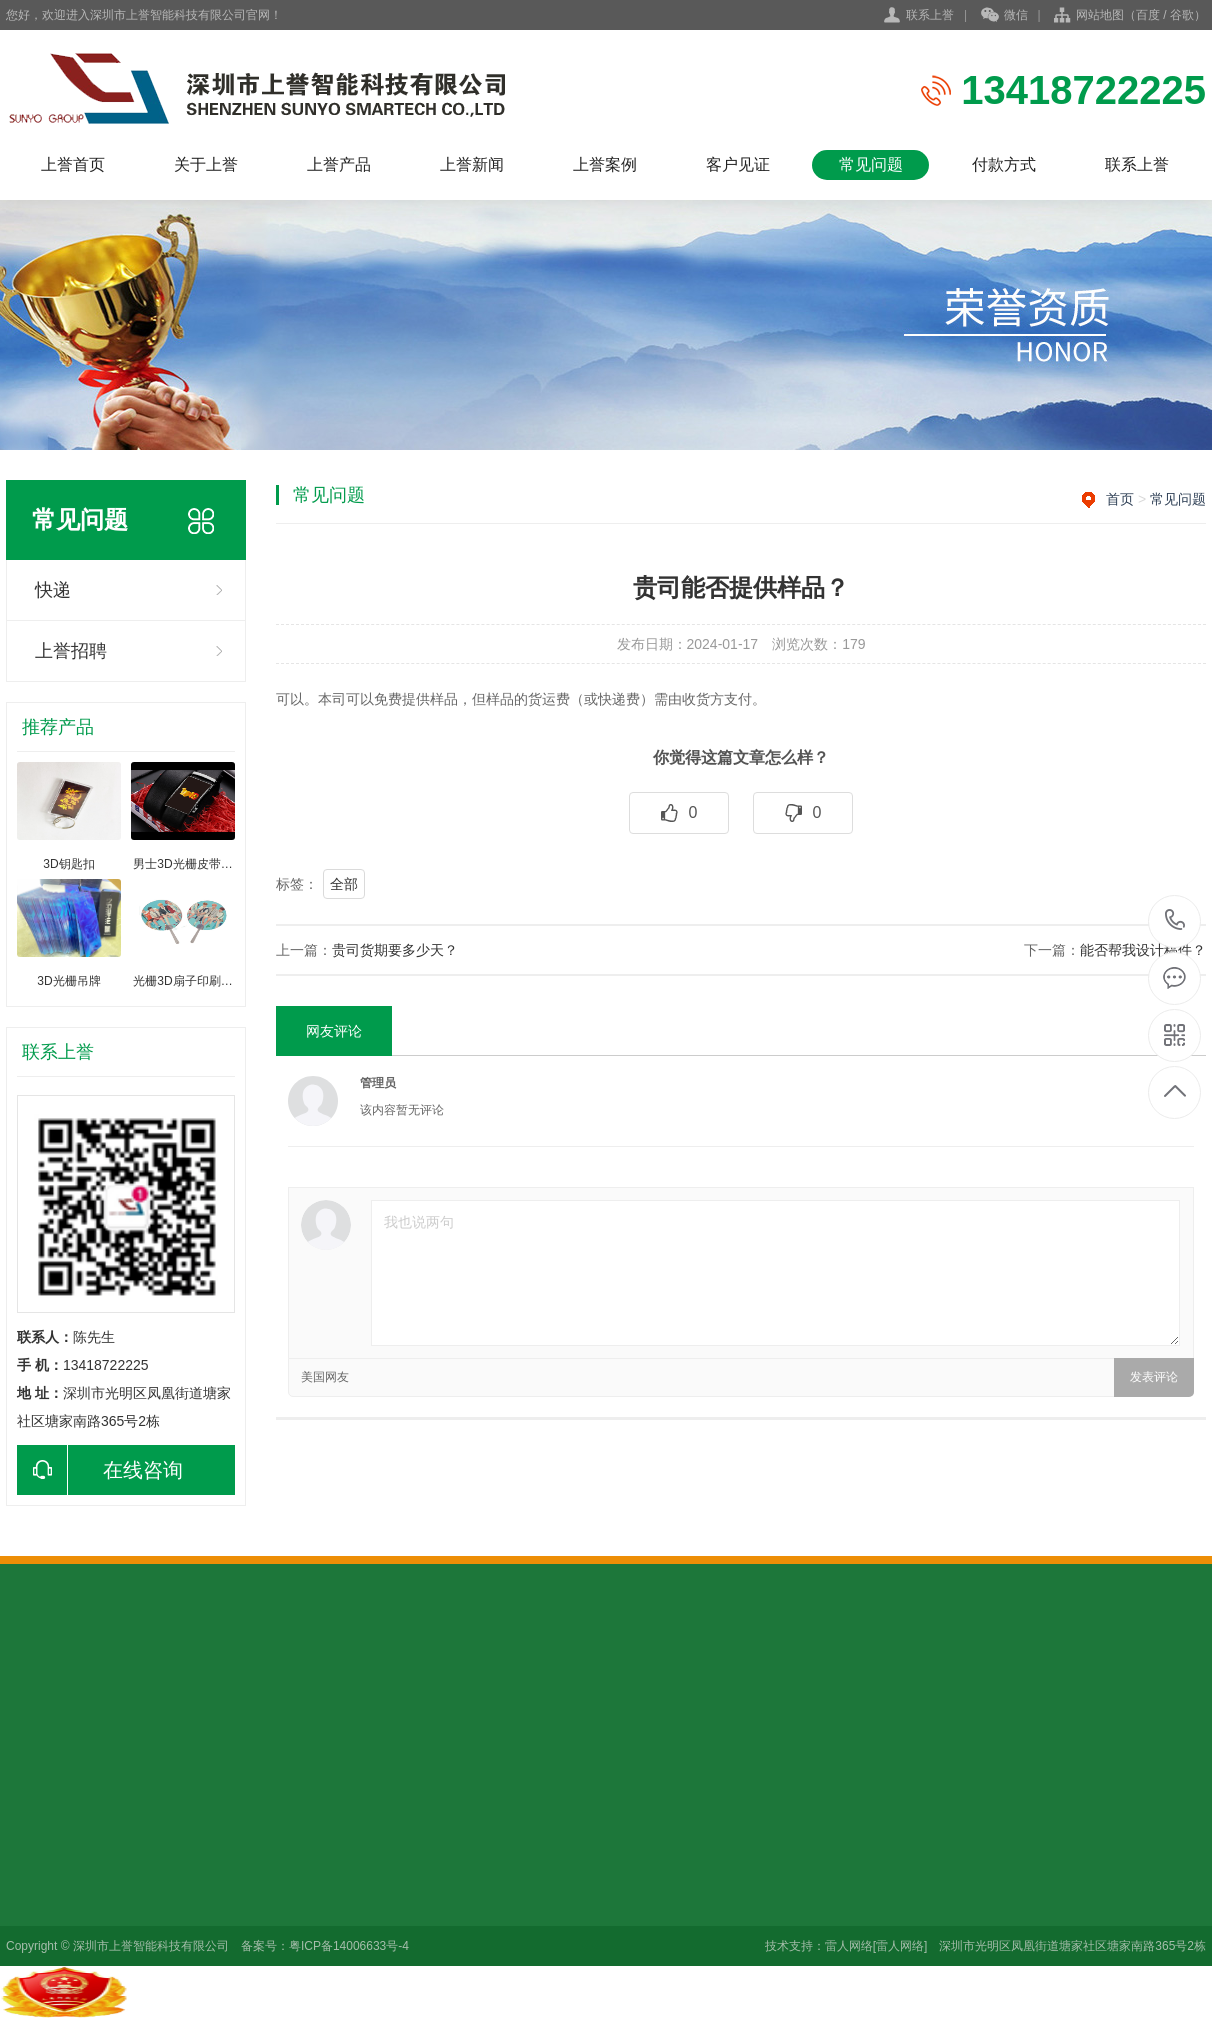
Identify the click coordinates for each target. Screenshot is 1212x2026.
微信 (1004, 16)
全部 (344, 884)
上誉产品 (339, 164)
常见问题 (871, 164)
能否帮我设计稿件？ (1143, 950)
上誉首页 (73, 164)
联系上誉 (930, 15)
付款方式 (1004, 164)
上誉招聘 (71, 651)
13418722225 (1175, 920)
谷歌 (1182, 15)
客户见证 (738, 164)
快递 (53, 590)
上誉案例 (605, 164)
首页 (1120, 499)
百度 (1148, 15)
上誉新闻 (472, 164)
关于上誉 (206, 164)
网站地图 (1100, 15)
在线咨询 (100, 1470)
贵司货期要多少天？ (395, 950)
